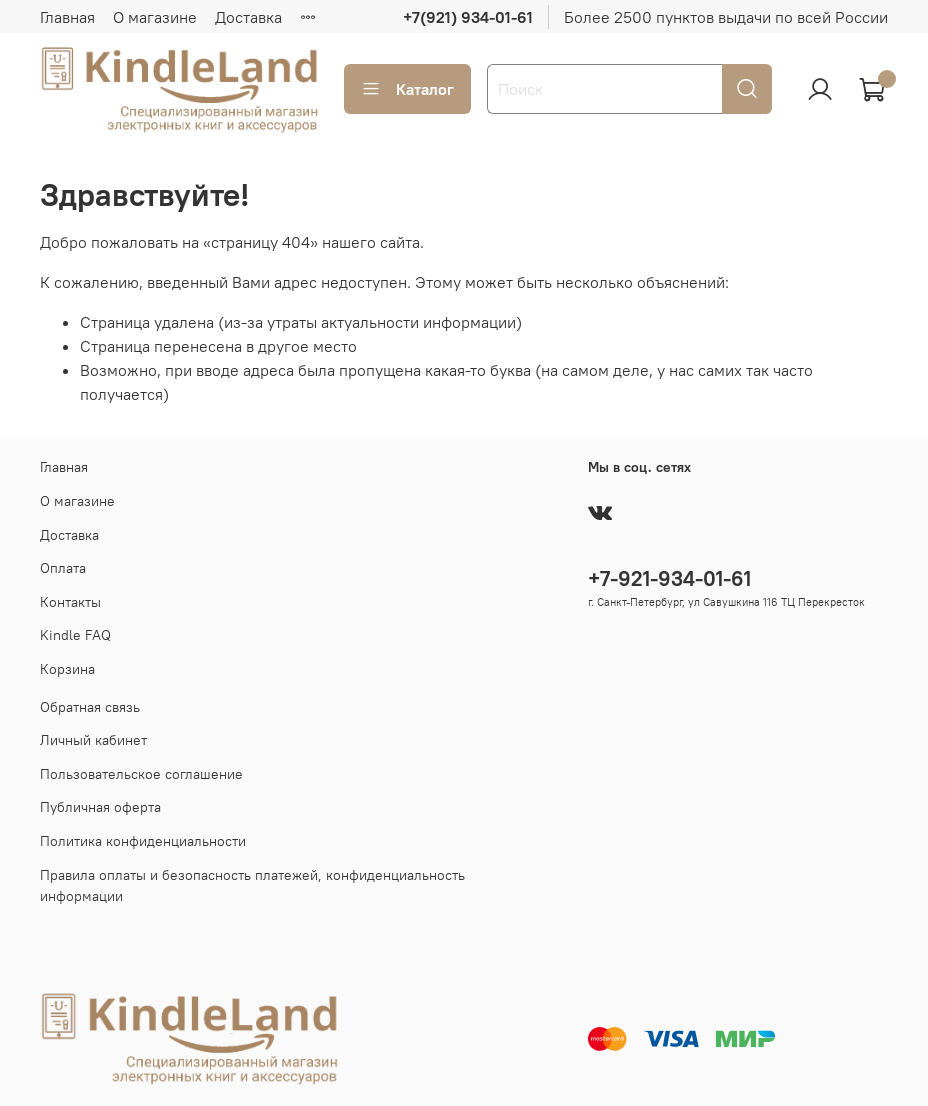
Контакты (70, 602)
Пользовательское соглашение (141, 774)
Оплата (63, 568)
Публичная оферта (100, 807)
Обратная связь (90, 707)
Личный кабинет (93, 740)
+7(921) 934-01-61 (468, 17)
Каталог (407, 89)
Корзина (67, 669)
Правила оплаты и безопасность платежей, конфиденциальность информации (252, 886)
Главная (67, 17)
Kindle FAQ (75, 635)
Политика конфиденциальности (143, 841)
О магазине (155, 17)
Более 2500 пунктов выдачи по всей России (726, 17)
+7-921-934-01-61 (669, 578)
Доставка (248, 17)
